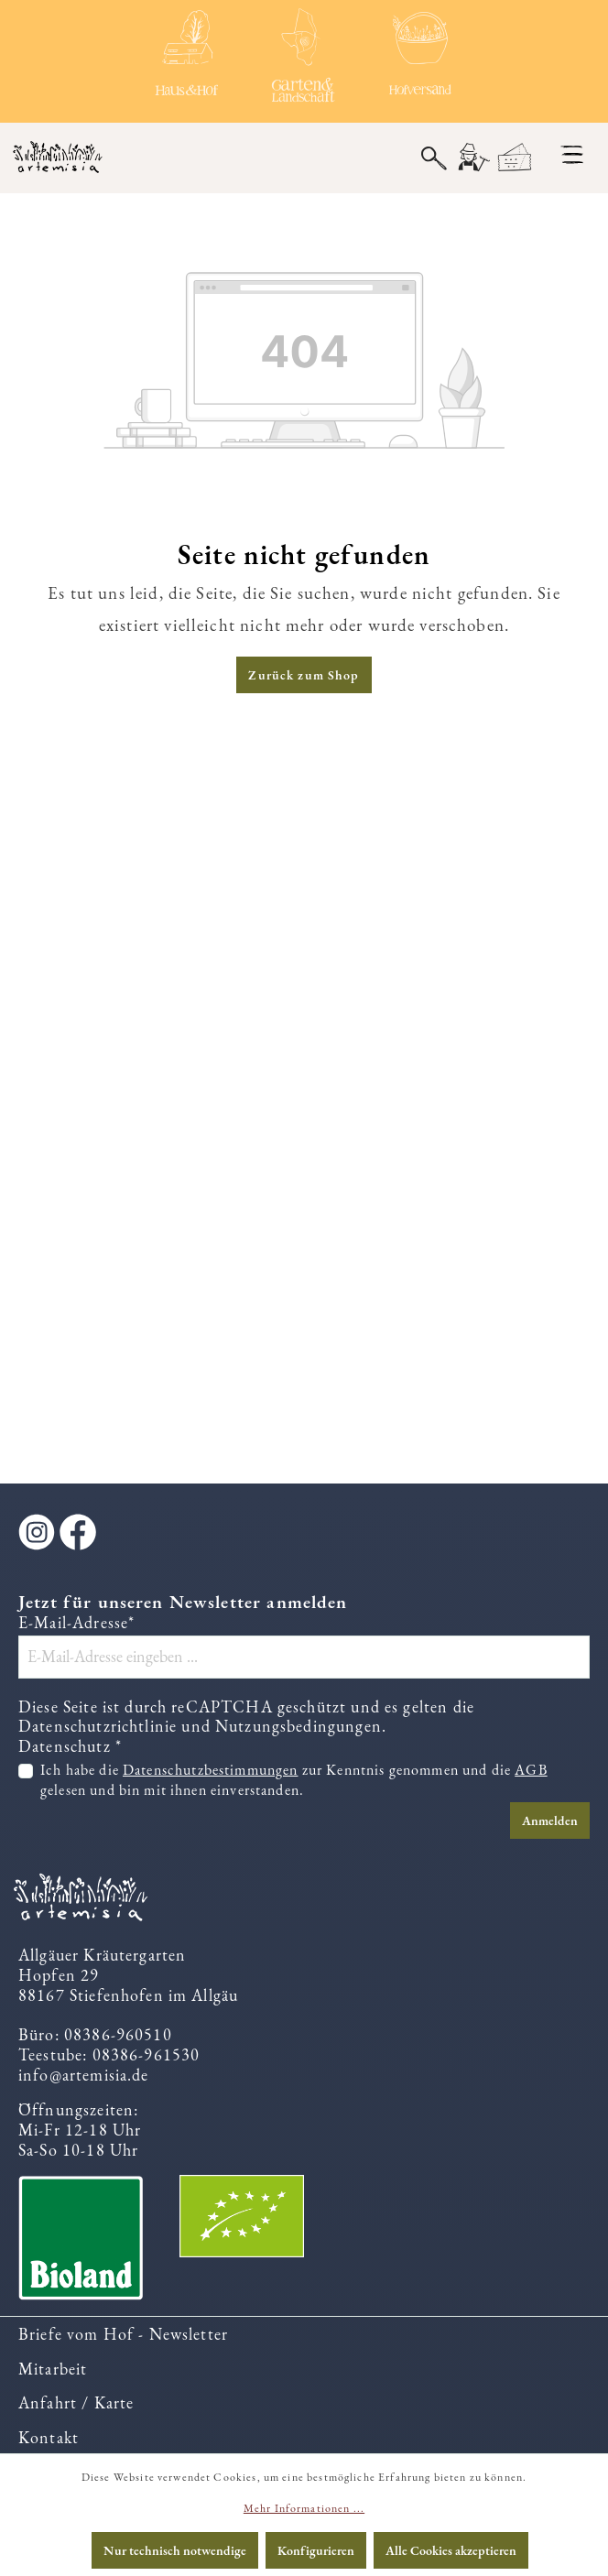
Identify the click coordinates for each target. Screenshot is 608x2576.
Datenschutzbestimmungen (211, 1769)
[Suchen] (434, 156)
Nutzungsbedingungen (298, 1725)
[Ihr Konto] (472, 158)
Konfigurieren (315, 2550)
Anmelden (550, 1820)
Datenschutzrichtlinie (97, 1725)
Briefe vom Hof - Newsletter (123, 2333)
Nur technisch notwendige (174, 2550)
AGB (531, 1769)
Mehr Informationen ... (304, 2508)
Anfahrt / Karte (76, 2402)
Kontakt (48, 2437)
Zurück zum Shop (303, 675)
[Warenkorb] (515, 158)
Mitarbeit (52, 2368)
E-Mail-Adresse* (76, 1623)
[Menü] (571, 154)
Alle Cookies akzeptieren (450, 2550)
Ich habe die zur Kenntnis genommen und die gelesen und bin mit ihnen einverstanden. (294, 1779)
